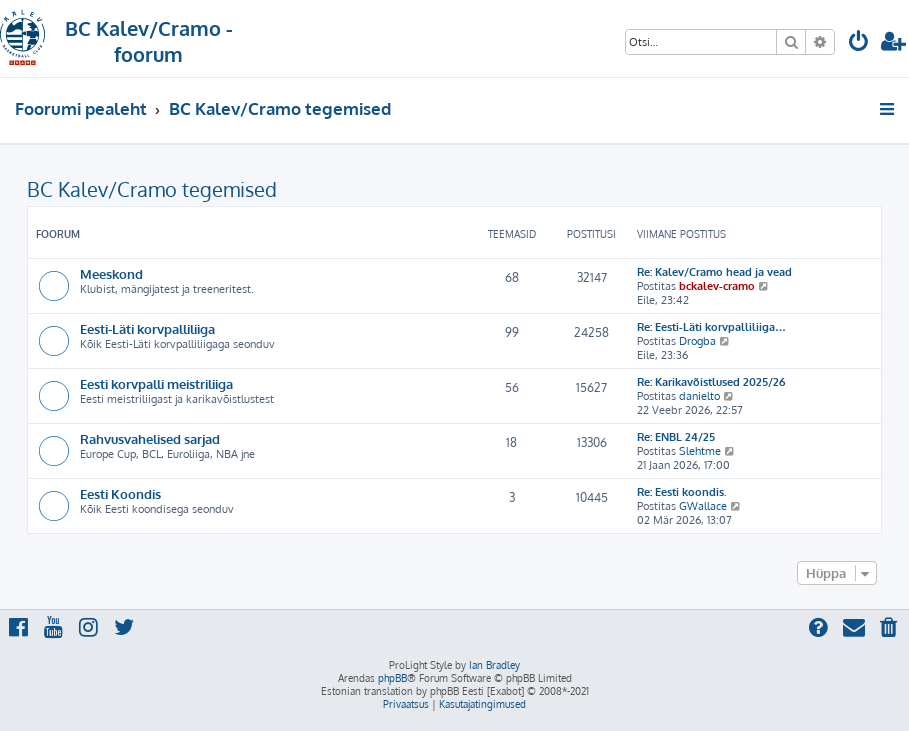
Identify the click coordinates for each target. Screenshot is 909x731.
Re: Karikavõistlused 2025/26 (711, 382)
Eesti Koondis (120, 493)
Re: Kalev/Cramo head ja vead (714, 272)
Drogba (697, 341)
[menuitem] (859, 43)
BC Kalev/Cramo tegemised (152, 189)
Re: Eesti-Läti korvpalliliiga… (711, 327)
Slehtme (700, 451)
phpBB (392, 678)
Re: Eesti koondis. (682, 492)
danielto (699, 396)
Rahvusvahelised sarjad (150, 438)
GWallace (703, 506)
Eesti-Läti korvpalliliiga (147, 328)
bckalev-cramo (717, 286)
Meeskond (111, 273)
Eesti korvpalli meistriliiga (156, 383)
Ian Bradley (494, 665)
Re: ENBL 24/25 (676, 437)
